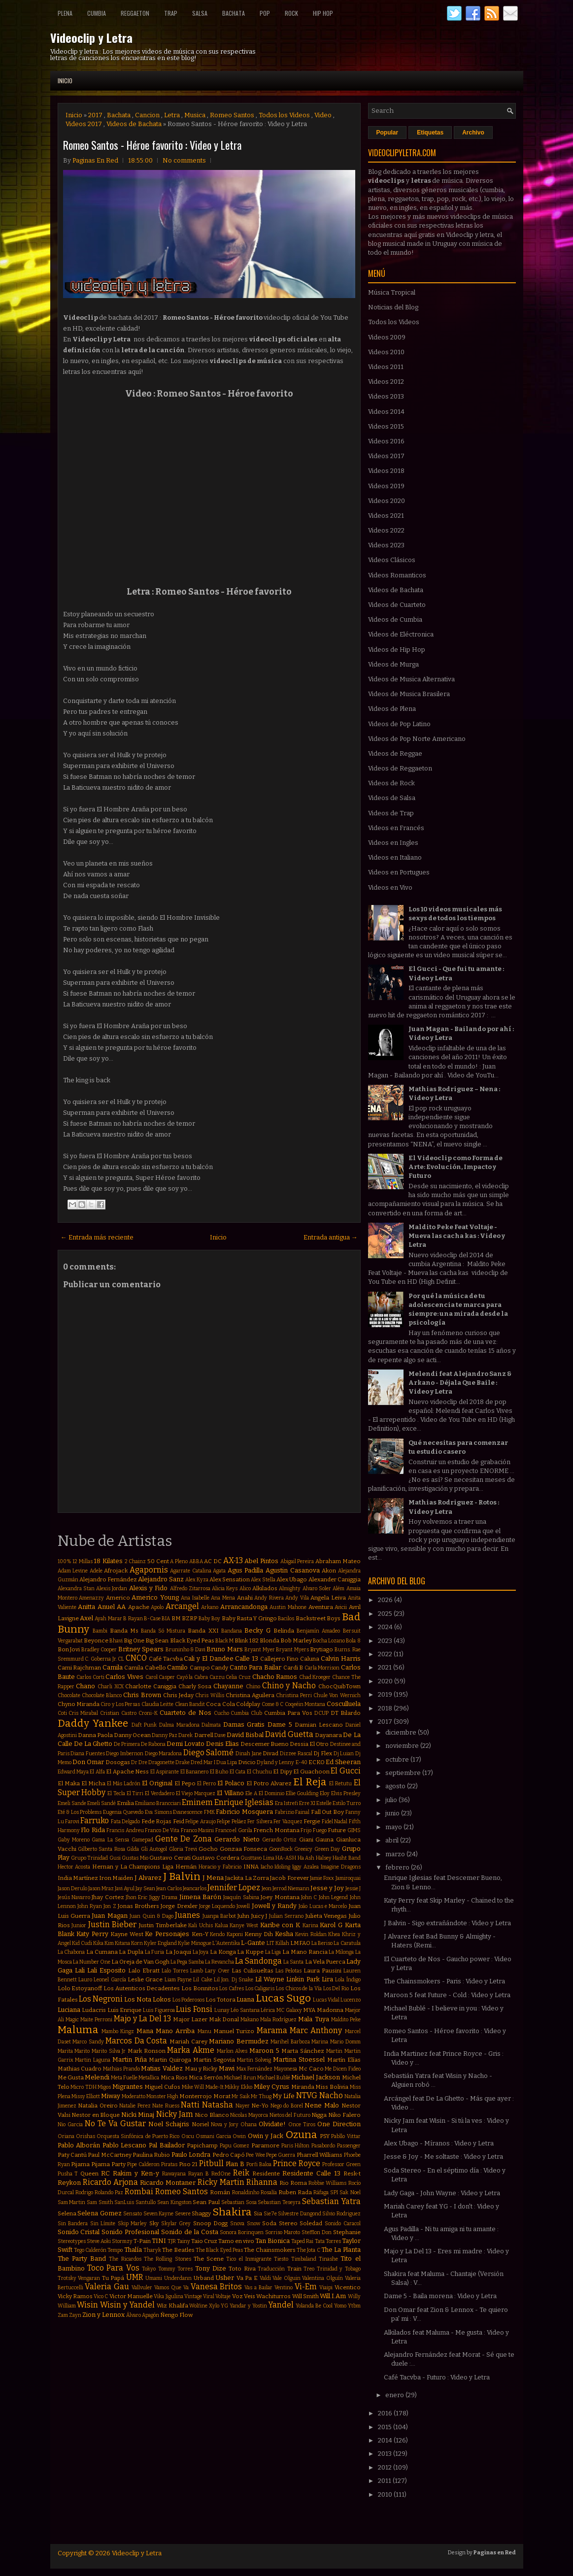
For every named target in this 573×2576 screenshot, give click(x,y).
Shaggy (201, 2213)
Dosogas (117, 1762)
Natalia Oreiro (98, 2105)
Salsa (199, 13)
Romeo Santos (232, 115)
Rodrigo (84, 2192)
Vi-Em (306, 2286)
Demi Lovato (185, 1743)
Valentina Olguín (322, 2278)
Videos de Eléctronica (401, 634)
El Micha (93, 1783)
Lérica (268, 2010)
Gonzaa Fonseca (243, 1848)
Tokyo (149, 2269)
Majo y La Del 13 (142, 2018)
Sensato (132, 2213)
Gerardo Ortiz (279, 1840)
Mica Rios (174, 2077)
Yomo (340, 2306)
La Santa (293, 1962)
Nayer (243, 2106)
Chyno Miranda (79, 1704)
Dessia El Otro (309, 1743)
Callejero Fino (279, 1658)
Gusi (115, 1858)
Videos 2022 (386, 530)
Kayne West (126, 1934)
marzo (395, 1854)
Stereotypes (72, 2241)
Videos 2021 (386, 515)
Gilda (133, 1849)
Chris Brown (142, 1695)
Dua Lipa (226, 1762)
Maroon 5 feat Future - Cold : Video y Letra (447, 1995)
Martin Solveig (254, 2060)
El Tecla (116, 1793)
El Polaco (230, 1783)
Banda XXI (203, 1630)
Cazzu (217, 1677)
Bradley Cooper (99, 1649)
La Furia (155, 1952)
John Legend (333, 1897)
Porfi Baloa (258, 2164)
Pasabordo (323, 2145)
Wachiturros (273, 2296)
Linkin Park (302, 1979)
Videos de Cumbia (395, 619)
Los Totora (220, 1999)
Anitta (86, 1606)
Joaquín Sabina (241, 1897)
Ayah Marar (108, 1618)
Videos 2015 (386, 426)
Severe (183, 2213)
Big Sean (157, 1640)
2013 (385, 2453)
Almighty (290, 1588)
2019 (386, 1694)
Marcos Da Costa (136, 2040)
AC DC (213, 1561)
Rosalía (269, 2192)
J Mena (213, 1877)
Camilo (177, 1667)
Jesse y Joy (327, 1888)
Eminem (197, 1802)
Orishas (85, 2136)
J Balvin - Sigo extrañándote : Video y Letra (447, 1923)
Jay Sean (145, 1888)
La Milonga (341, 1952)
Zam (63, 2315)
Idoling (282, 1867)
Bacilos (286, 1618)
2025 (386, 1613)
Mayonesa (285, 2069)
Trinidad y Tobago (339, 2269)
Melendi (97, 2077)
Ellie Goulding (302, 1793)
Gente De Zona (183, 1838)
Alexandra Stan (76, 1588)
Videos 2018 (386, 470)
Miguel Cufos (162, 2086)
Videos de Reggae (395, 753)
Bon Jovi (69, 1649)
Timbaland (303, 2259)
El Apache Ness (127, 1771)
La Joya (201, 1952)
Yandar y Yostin (248, 2306)
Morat (222, 2096)
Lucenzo (350, 2000)
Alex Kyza (196, 1579)
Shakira (232, 2212)
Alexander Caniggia (334, 1579)
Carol (151, 1677)
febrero (398, 1867)
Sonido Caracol (343, 2223)
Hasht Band (346, 1858)
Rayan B (198, 2174)
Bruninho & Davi (185, 1649)
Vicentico (348, 2287)
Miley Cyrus (272, 2086)
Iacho (267, 1867)
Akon (329, 1570)
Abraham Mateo (338, 1561)
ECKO (316, 1762)
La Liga (273, 1952)
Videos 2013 (386, 396)
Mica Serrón (206, 2077)
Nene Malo (321, 2105)
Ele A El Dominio (264, 1793)
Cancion (147, 115)
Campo (200, 1667)
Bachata (233, 13)
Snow (253, 2223)
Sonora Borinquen (242, 2232)
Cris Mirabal (83, 1713)
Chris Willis (209, 1695)
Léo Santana (245, 2010)
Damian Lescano (319, 1724)
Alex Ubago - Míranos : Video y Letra (439, 2143)
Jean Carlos (169, 1888)
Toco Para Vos (113, 2268)
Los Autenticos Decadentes (141, 1988)
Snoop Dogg (210, 2223)
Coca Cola (220, 1704)
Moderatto (133, 2096)
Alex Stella (263, 1579)
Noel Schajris (168, 2124)
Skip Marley (132, 2223)
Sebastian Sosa (239, 2202)
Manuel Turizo (233, 2031)
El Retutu (340, 1783)
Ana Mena (223, 1598)
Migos (104, 2087)
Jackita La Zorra (247, 1877)
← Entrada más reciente (97, 1237)
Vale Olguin (286, 2278)
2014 (386, 2440)
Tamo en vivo (236, 2241)
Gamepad (142, 1840)
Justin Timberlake (163, 1925)
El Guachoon (311, 1771)
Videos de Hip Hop (396, 649)
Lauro (85, 1979)
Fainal (302, 1812)
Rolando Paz (109, 2192)
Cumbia (96, 13)
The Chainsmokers (269, 2249)
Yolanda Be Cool (314, 2306)
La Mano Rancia (304, 1951)
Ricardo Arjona (110, 2182)
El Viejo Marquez (196, 1793)
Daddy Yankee (93, 1723)
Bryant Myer (259, 1649)
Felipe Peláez (231, 1821)
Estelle (324, 1803)
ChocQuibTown (339, 1686)
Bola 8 (353, 1641)
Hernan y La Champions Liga (132, 1866)
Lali (80, 1970)
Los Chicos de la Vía (299, 1988)
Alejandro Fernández (108, 1579)
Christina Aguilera (250, 1695)
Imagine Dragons (341, 1867)
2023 (386, 1640)
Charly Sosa (195, 1686)
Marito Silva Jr (109, 2051)
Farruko (94, 1820)
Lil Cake (202, 1979)
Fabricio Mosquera (244, 1811)
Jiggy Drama (163, 1897)
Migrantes (127, 2086)
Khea (334, 1934)
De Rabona (153, 1744)
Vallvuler (142, 2287)
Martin (334, 2051)
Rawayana (174, 2174)
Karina (310, 1925)
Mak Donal (224, 2019)
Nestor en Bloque (95, 2114)
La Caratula (347, 1943)
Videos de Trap (391, 813)
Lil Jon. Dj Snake (233, 1979)
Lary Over (217, 1971)
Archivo (473, 132)
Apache (138, 1607)
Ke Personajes (167, 1934)
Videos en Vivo (390, 887)
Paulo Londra (190, 2154)
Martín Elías (344, 2059)
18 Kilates (108, 1561)
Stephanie (347, 2232)
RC (105, 2173)
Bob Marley (296, 1640)
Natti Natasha (207, 2104)
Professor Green (341, 2164)
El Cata (237, 1772)
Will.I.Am (333, 2296)
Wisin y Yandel (127, 2304)
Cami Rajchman (79, 1667)
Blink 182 (246, 1640)
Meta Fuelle (124, 2077)
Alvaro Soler (317, 1588)
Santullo (145, 2202)
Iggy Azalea (305, 1867)
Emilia (125, 1803)
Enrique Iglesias (243, 1802)
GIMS (354, 1830)
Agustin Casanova (293, 1570)
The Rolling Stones (167, 2259)
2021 (385, 1667)
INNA (251, 1866)
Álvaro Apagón (142, 2315)
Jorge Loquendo (217, 1906)
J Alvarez (148, 1877)
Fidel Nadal (334, 1821)
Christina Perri (294, 1695)
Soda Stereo (280, 2223)
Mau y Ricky (201, 2068)
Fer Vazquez (287, 1821)
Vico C (101, 2296)
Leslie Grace (145, 1979)
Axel (86, 1618)
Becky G (257, 1630)
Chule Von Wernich (336, 1695)
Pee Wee (255, 2155)
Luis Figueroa (159, 2010)
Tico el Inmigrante (248, 2259)
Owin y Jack (266, 2136)
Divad (270, 1753)
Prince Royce (296, 2163)
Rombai (139, 2191)
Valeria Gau (107, 2286)
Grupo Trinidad (89, 1858)
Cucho (221, 1713)
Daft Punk (144, 1725)
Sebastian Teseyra (279, 2202)
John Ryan (89, 1906)
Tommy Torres (175, 2269)
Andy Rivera (269, 1598)
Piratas (169, 2164)
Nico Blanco (212, 2114)
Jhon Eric (136, 1897)
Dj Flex (322, 1753)
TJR (172, 2241)
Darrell (203, 1735)
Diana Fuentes (87, 1753)
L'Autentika (226, 1943)
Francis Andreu (125, 1830)
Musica (194, 115)
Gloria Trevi (183, 1849)
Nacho (331, 2095)
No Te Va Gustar (115, 2123)
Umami (153, 2278)
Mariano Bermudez (239, 2041)
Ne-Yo (260, 2105)
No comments (184, 160)
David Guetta (289, 1734)
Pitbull (211, 2163)
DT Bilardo (346, 1712)
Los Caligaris (260, 1988)
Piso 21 (188, 2164)
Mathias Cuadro (80, 2068)
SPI (334, 2192)
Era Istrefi (286, 1803)
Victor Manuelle (131, 2296)
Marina (319, 2042)
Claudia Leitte (157, 1704)
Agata (219, 1571)
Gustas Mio (135, 1858)
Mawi (227, 2068)
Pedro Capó (228, 2154)
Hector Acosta (74, 1867)
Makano (249, 2019)
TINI (159, 2240)
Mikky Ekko (238, 2087)
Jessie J (353, 1888)
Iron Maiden (116, 1877)
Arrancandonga (244, 1606)
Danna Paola (95, 1735)
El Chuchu (259, 1772)
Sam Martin (72, 2202)
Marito (82, 2051)
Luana (245, 1999)
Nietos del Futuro (290, 2115)
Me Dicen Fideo (342, 2069)
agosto (396, 1786)
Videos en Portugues (399, 872)
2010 (386, 2494)
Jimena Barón (200, 1897)
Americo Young (155, 1597)
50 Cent (158, 1561)
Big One (134, 1640)
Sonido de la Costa (189, 2232)
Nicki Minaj (138, 2114)
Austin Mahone (288, 1607)
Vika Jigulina (168, 2296)
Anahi (245, 1597)
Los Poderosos (188, 2000)
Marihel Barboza (290, 2042)
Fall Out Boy (327, 1811)
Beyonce (96, 1640)
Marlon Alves (232, 2051)
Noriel (200, 2124)
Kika (98, 1943)
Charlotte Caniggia (150, 1686)
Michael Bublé (273, 2077)
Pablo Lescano (124, 2145)
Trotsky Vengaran (79, 2278)
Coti (62, 1713)
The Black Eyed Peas (219, 2250)
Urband (204, 2278)
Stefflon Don (317, 2232)
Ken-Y (200, 1934)
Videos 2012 (386, 381)
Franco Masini (197, 1830)
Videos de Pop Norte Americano (417, 738)
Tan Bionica (272, 2240)
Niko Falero (344, 2114)
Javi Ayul (125, 1888)
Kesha (284, 1934)
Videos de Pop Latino (399, 724)
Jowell (243, 1906)
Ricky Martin (221, 2182)
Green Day (327, 1849)
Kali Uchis (200, 1925)
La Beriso (322, 1943)
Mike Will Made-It (203, 2087)
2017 (95, 115)
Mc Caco (311, 2068)
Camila (112, 1667)
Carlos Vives (124, 1676)
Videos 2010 (386, 352)
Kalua (221, 1925)
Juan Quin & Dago (151, 1916)
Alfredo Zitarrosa (190, 1588)
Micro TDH (83, 2087)
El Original (157, 1783)
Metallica (148, 2077)
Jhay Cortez (108, 1897)
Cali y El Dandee (208, 1658)
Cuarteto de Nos (185, 1712)
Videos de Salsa (391, 798)
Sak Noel (349, 2192)
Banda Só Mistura (163, 1631)
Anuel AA (112, 1606)
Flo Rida (93, 1830)
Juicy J (259, 1915)
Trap (170, 13)
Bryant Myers (292, 1649)
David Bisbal (245, 1735)
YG (224, 2306)
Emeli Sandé (101, 1803)
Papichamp (202, 2145)
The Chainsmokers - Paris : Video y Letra (444, 1981)
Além (338, 1588)
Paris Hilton (295, 2145)
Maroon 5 (264, 2050)
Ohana (248, 2124)
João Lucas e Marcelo (323, 1906)
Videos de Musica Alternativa (411, 679)
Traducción (271, 2269)
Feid (178, 1821)
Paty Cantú (72, 2154)
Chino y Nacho (289, 1685)
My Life (283, 2096)
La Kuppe (250, 1951)
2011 (385, 2480)
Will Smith (305, 2296)
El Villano (230, 1793)
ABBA (196, 1561)
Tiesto (281, 2259)
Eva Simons (158, 1812)
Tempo (115, 2250)
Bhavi (116, 1641)
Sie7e (270, 2213)
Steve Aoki (99, 2241)
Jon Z (109, 1906)
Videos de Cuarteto (397, 604)
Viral (208, 2296)
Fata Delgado (125, 1821)
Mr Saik (241, 2096)
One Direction (339, 2124)
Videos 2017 (84, 124)
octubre (397, 1759)
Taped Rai (302, 2241)
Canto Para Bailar (255, 1667)
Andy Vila (297, 1598)
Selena (67, 2213)
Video (323, 115)
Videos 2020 (386, 500)
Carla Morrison (322, 1668)
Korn (137, 1943)
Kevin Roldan (311, 1934)
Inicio (65, 80)
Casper (167, 1677)
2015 (385, 2427)
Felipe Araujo (200, 1821)
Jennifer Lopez (233, 1887)
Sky (154, 2223)
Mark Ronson (147, 2050)
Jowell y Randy (274, 1905)
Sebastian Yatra (331, 2201)
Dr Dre (139, 1762)
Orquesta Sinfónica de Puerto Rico (138, 2136)
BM (176, 1618)
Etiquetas (430, 132)
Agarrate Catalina (190, 1571)
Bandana (231, 1631)
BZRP (189, 1618)
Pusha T (68, 2174)
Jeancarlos (194, 1888)
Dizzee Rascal (296, 1753)
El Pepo (185, 1783)
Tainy (183, 2241)
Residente (266, 2173)
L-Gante (253, 1942)
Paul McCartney (109, 2154)
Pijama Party (108, 2164)
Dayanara (328, 1735)
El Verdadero (159, 1793)
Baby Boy (209, 1618)
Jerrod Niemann (290, 1888)
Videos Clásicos (391, 560)
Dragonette (161, 1762)
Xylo (214, 2306)
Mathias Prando (121, 2069)
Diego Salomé (208, 1752)
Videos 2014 (386, 411)
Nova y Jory (224, 2124)
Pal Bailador (167, 2145)
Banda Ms (124, 1630)
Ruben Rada (295, 2192)
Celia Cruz (238, 1677)
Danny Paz (164, 1735)
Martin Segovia (214, 2059)
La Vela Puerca (325, 1961)
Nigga (319, 2114)
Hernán (186, 1866)
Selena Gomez (99, 2213)
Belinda (283, 1630)
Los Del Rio (336, 1988)
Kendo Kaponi (226, 1934)
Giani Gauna (316, 1839)
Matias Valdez (162, 2068)
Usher (224, 2277)
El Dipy (282, 1771)
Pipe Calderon (143, 2164)
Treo (308, 2269)
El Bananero (194, 1772)
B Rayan (132, 1618)
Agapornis (149, 1569)
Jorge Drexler (179, 1906)
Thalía (133, 2249)
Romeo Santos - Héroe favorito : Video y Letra (152, 144)
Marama (272, 2030)
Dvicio (247, 1762)
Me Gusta (71, 2077)
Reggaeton (135, 13)
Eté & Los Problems (80, 1812)
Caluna (309, 1658)
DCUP (321, 1713)
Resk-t (352, 2173)
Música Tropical (391, 292)
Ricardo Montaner (168, 2182)
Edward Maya (73, 1772)
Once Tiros (301, 2124)
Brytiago (321, 1649)
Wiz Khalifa (172, 2305)
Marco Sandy (88, 2042)
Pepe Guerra (280, 2155)
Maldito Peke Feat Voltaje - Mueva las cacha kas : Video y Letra (456, 1235)
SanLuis (124, 2202)
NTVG (306, 2095)
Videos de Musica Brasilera (409, 694)
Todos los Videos (284, 115)
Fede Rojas (156, 1821)
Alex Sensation (229, 1579)
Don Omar (88, 1762)
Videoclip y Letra (91, 37)
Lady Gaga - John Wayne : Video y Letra (442, 2193)
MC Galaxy (289, 2010)
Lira (327, 1979)
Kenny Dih (258, 1934)
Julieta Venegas (326, 1915)
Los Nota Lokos (147, 1999)
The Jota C (308, 2250)
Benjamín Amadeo (318, 1631)
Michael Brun (240, 2077)
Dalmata (211, 1725)
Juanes (187, 1915)
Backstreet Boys (318, 1618)
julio (392, 1800)
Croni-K (148, 1713)
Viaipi (326, 2287)
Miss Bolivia (331, 2086)
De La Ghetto (93, 1743)
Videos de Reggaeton (400, 768)
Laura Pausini (322, 1970)
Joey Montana (280, 1897)
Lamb (196, 1971)
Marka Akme (190, 2050)
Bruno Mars (224, 1649)
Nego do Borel (286, 2106)
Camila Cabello (145, 1667)
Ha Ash (306, 1858)
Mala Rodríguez (278, 2019)
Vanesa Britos (216, 2286)
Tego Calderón (90, 2250)
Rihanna (261, 2182)
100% (64, 1561)
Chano (85, 1686)
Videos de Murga (393, 664)
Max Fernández (254, 2069)
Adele (96, 1571)
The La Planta (341, 2249)
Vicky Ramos (75, 2296)
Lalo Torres (175, 1971)
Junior (78, 1925)
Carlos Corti (90, 1677)
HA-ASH (285, 1858)
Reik (241, 2172)
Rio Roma (293, 2182)
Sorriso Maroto (282, 2232)
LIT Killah (278, 1943)
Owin (239, 2136)
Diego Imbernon (124, 1753)
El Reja (310, 1782)
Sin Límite (103, 2223)
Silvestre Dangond (299, 2213)
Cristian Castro (118, 1713)
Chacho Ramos (275, 1676)
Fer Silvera (259, 1821)
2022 (386, 1654)
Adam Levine (73, 1571)
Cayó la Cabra (192, 1677)
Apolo (157, 1607)
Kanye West (244, 1925)
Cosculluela (344, 1703)
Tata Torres (328, 2241)
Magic (72, 2019)
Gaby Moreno (74, 1840)
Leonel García (110, 1979)
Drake (182, 1762)
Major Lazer (190, 2019)
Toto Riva (242, 2268)
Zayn (75, 2315)
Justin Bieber (112, 1924)
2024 (386, 1627)
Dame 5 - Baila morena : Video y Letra (440, 2296)
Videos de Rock (391, 783)
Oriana (66, 2136)
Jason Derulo (72, 1888)
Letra (172, 115)
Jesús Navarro (74, 1897)
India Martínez (78, 1877)
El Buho (219, 1772)
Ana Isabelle (195, 1598)
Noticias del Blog (393, 307)
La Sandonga (258, 1961)
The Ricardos (125, 2259)
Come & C (273, 1704)
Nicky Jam (174, 2114)
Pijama (80, 2164)
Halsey (324, 1858)
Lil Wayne (269, 1979)
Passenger (349, 2145)
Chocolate (69, 1695)
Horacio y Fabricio (220, 1867)
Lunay (222, 2010)
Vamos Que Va (171, 2287)
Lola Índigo (347, 1979)
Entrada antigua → (330, 1237)
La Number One (91, 1962)
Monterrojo (195, 2096)
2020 (386, 1681)
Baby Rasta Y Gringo (249, 1618)
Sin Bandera (73, 2223)
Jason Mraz (101, 1888)
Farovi (72, 1821)
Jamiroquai (348, 1878)
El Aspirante (164, 1772)
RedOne (221, 2174)
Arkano (209, 1607)
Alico (245, 1588)
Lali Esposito (106, 1970)
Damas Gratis (244, 1724)
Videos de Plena (392, 708)
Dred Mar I (203, 1762)
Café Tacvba (166, 1658)
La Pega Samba (187, 1962)
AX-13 (233, 1560)
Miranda (302, 2086)
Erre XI (307, 1803)
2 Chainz (135, 1561)
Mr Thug (261, 2096)
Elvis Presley (346, 1793)
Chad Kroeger (315, 1677)
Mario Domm (345, 2042)
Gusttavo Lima (257, 1858)
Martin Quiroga (170, 2059)
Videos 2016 (386, 441)
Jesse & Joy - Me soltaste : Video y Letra (443, 2156)
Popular (387, 132)
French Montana (276, 1830)
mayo (394, 1827)
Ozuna (301, 2135)
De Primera (127, 1744)
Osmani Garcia (213, 2136)
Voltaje (223, 2296)
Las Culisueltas (252, 1970)
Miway (110, 2096)
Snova (237, 2223)
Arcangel (182, 1606)
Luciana (69, 2009)
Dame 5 (280, 1724)
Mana (144, 2031)
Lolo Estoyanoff (80, 1988)
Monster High (162, 2096)
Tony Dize (210, 2268)
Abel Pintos (261, 1561)
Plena (65, 13)
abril (392, 1840)
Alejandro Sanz (161, 1579)
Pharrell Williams (319, 2154)
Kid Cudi (82, 1943)
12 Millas (82, 1561)
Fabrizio (284, 1812)
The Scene (209, 2258)
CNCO (136, 1658)
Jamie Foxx (322, 1878)
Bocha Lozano (329, 1641)
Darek (185, 1735)
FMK (209, 1812)
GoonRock (281, 1849)
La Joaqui (178, 1951)
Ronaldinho (245, 2192)
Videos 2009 (386, 337)
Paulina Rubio (151, 2154)
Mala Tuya (313, 2019)
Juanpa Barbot (219, 1916)
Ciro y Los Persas (120, 1704)
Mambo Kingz (117, 2031)
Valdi (265, 2278)
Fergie (311, 1821)
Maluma (78, 2030)
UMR (134, 2277)
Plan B (235, 2164)
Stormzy (122, 2241)
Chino (253, 1686)
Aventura (320, 1607)
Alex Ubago (291, 1579)
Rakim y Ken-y (136, 2173)
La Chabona (71, 1952)
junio (393, 1813)
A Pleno (179, 1561)
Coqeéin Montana (305, 1704)
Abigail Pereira (297, 1561)
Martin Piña (129, 2059)
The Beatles (178, 2249)
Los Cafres (231, 1988)
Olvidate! (272, 2124)
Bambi (100, 1631)
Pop (265, 13)
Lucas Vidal (326, 2000)
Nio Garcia (70, 2124)
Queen (89, 2173)
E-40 (301, 1762)
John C (309, 1897)
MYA (309, 2010)
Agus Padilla (246, 1570)
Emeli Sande (72, 1803)
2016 (386, 2413)
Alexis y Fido (148, 1588)
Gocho (208, 1848)
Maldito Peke (346, 2019)
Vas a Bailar (258, 2287)
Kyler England (160, 1943)
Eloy (325, 1793)
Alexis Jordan (111, 1588)
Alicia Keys (224, 1588)
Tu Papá (113, 2278)
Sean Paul (206, 2202)
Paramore (265, 2145)
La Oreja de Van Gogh (140, 1961)
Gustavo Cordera (215, 1857)
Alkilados (264, 1588)
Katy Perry (92, 1934)
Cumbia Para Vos (288, 1712)
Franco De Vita (162, 1830)
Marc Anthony (316, 2030)
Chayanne (228, 1686)
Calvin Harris (341, 1658)
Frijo (306, 1830)
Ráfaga (321, 2192)
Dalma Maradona (179, 1725)
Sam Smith (100, 2202)
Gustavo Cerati (169, 1857)
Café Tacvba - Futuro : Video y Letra (437, 2377)
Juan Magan (109, 1915)
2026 (386, 1600)
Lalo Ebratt (144, 1970)
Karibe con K (280, 1925)
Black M (224, 1641)
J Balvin (181, 1877)
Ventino (283, 2287)
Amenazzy (91, 1598)
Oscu (187, 2136)
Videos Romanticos (397, 575)
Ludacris (94, 2010)
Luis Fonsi (194, 2009)
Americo (118, 1597)
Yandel (281, 2304)
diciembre (401, 1732)
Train (294, 2268)
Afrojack (116, 1570)
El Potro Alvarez (269, 1783)
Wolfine (198, 2306)
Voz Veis (243, 2296)
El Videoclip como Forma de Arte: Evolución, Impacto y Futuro (455, 1166)
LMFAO (300, 1943)
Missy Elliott (85, 2096)
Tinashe (328, 2259)
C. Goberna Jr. (100, 1659)
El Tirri (135, 1793)
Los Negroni (101, 1999)
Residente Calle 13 (311, 2173)
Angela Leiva (328, 1597)
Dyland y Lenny (275, 1762)
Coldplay (248, 1704)
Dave (220, 1735)
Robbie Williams (327, 2183)
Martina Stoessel (299, 2059)
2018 (386, 1708)
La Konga (223, 1951)
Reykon (69, 2182)
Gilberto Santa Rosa (101, 1849)
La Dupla (131, 1951)
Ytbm (354, 2306)
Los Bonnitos (199, 1988)
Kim (109, 1943)
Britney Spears (141, 1649)
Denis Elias (222, 1743)
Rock (291, 13)
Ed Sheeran (343, 1762)
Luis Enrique (124, 2010)
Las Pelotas (288, 1971)
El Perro (206, 1783)
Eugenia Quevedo (123, 1812)
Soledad (311, 2223)
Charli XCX (111, 1686)
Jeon (266, 1888)
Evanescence (187, 1812)
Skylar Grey (176, 2223)
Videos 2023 (386, 545)
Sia (258, 2213)
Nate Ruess (165, 2106)
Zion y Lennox (103, 2314)
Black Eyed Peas (192, 1640)
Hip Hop (323, 13)
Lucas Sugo (283, 1998)
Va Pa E (247, 2278)
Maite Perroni (96, 2019)
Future (337, 1830)
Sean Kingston (174, 2202)
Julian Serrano (286, 1916)
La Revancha (219, 1962)
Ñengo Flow (176, 2314)
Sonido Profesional (130, 2232)
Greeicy (303, 1849)
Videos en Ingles (393, 842)
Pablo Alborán (79, 2145)
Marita (65, 2051)
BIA (166, 1618)
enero (395, 2395)
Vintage (193, 2296)
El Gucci (345, 1770)
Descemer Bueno (264, 1743)
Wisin (87, 2304)
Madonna (330, 2010)
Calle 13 (246, 1658)
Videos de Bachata (134, 124)
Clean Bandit (190, 1704)
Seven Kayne (158, 2213)
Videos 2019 (386, 486)
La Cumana (102, 1951)
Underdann (178, 2278)
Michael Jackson (315, 2077)
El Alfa (97, 1772)
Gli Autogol (154, 1849)
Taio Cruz (204, 2241)
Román (220, 2192)
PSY (325, 2136)
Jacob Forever (289, 1877)
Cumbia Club (246, 1713)
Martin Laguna (92, 2060)
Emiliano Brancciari (158, 1803)
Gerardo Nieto (236, 1839)
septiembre (403, 1772)
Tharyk (152, 2250)
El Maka (69, 1783)
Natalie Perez (135, 2106)
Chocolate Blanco (102, 1695)
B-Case (152, 1618)
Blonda (269, 1640)
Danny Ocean (132, 1735)
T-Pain (142, 2241)
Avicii (341, 1607)
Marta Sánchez (302, 2050)
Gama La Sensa (110, 1840)
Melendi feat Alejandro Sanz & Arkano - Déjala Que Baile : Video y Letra (459, 1382)
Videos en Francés (396, 828)
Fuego (320, 1830)
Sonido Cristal (79, 2232)
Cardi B (293, 1667)
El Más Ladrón (123, 1783)
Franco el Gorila (233, 1830)
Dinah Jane (249, 1753)
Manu (204, 2031)
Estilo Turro (347, 1803)
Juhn (243, 1915)
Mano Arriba (175, 2031)
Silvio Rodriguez (341, 2213)
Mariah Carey (188, 2041)
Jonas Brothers (138, 1906)
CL (121, 1659)
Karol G (331, 1925)
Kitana (122, 1943)
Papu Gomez (235, 2145)
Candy (219, 1667)
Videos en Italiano (395, 857)
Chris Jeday (178, 1695)
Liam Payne (178, 1979)
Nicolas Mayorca (249, 2115)
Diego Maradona (163, 1753)
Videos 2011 (386, 366)
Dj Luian (344, 1753)
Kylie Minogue (194, 1943)
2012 (385, 2467)
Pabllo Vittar (345, 2136)
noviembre (402, 1745)
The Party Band (82, 2258)
